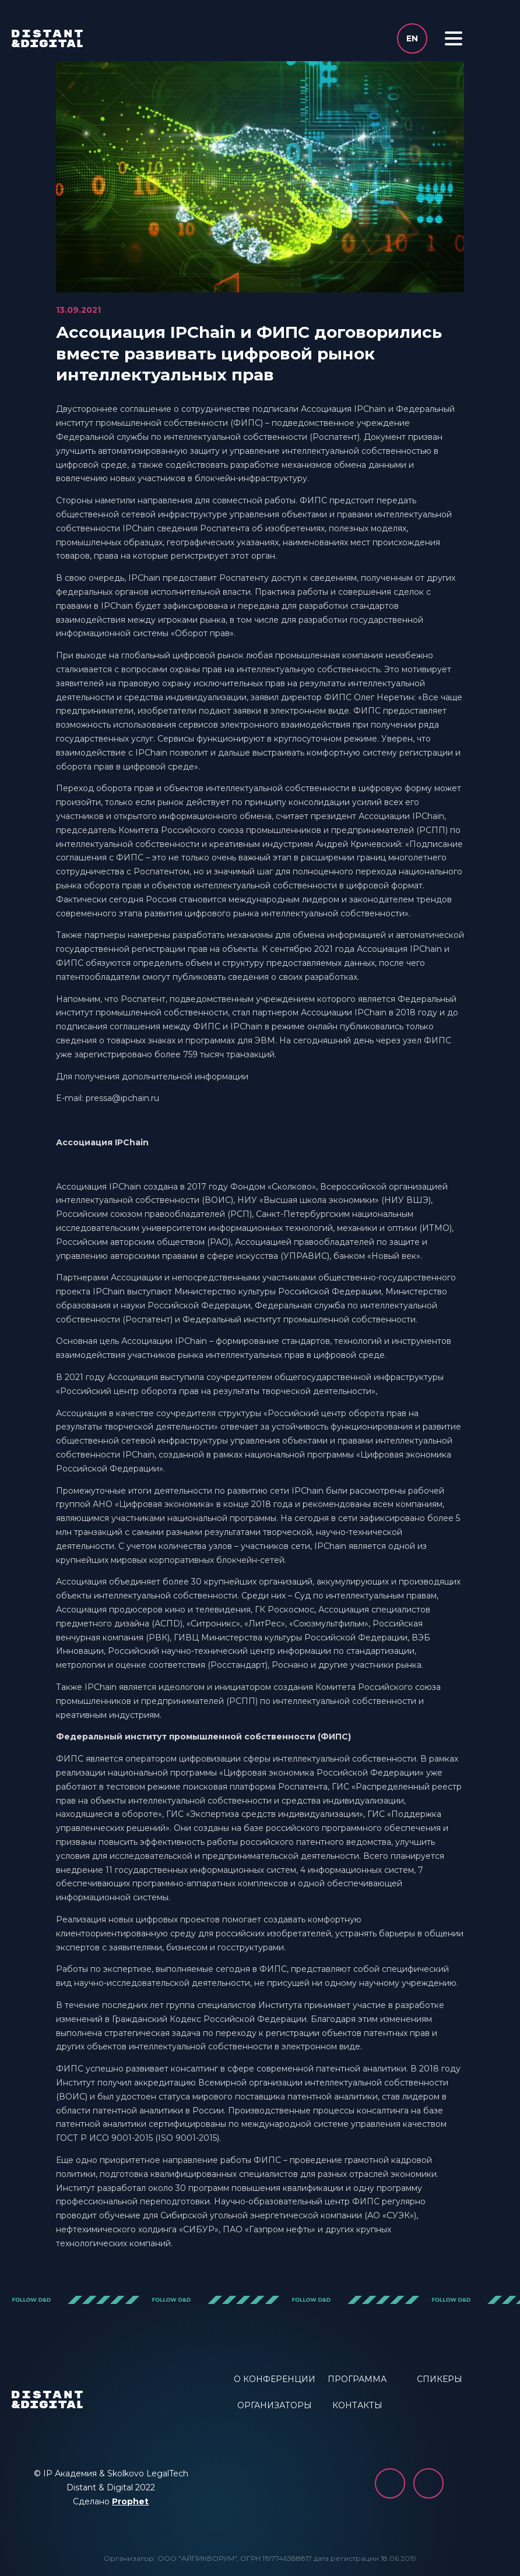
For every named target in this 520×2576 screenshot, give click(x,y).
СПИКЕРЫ (439, 2379)
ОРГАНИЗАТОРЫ (274, 2405)
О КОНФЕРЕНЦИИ (274, 2379)
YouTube (428, 2483)
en (412, 38)
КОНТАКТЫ (357, 2405)
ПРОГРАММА (357, 2379)
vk (390, 2483)
